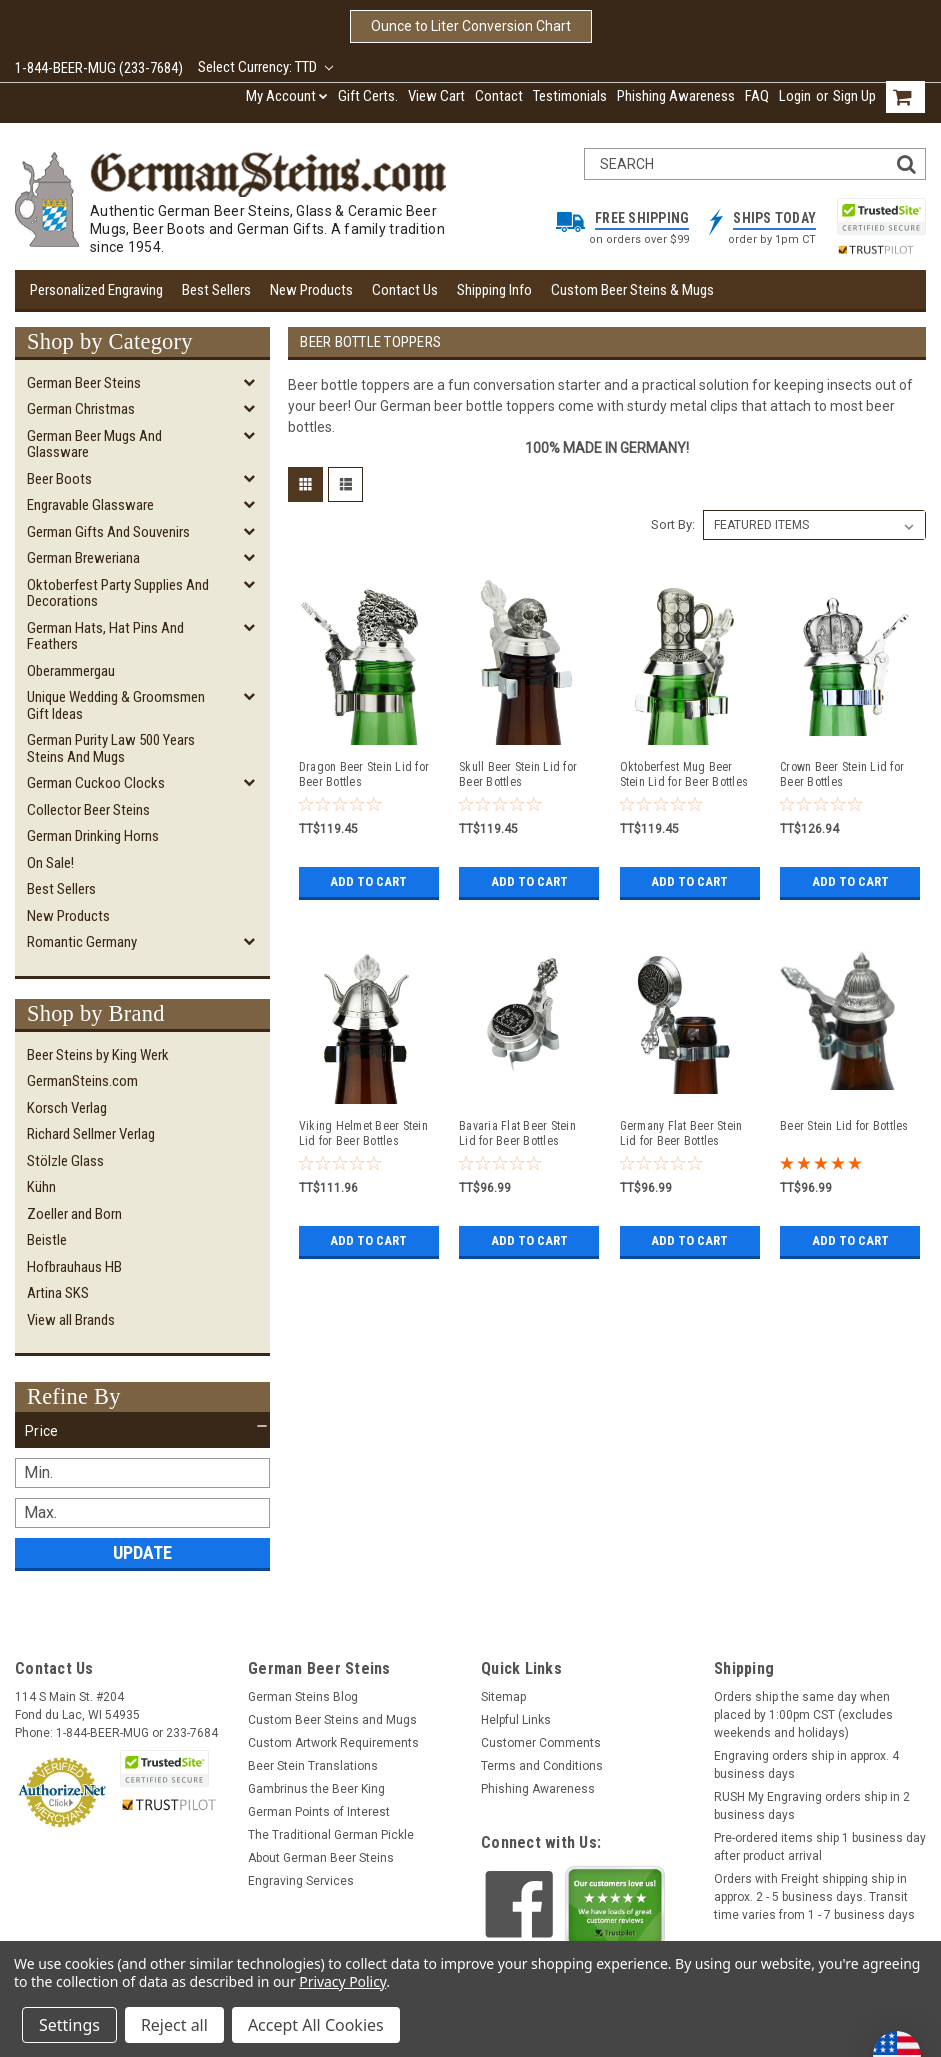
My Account (287, 96)
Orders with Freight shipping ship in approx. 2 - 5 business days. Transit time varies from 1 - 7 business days (814, 1897)
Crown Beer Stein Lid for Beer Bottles (842, 774)
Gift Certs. (368, 96)
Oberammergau (71, 671)
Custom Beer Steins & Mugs (632, 290)
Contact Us (405, 290)
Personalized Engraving (96, 290)
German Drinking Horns (93, 836)
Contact (499, 96)
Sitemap (503, 1697)
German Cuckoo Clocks (96, 783)
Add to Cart (368, 881)
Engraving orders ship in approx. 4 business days (806, 1765)
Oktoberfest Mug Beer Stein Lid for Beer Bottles (684, 774)
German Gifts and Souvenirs (108, 532)
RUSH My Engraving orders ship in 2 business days (812, 1806)
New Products (311, 290)
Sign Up (854, 96)
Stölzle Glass (65, 1161)
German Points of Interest (319, 1812)
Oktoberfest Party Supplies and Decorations (118, 593)
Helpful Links (516, 1720)
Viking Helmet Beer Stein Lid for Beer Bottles (363, 1133)
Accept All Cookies (316, 2025)
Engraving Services (301, 1881)
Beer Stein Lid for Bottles (844, 1126)
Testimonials (570, 96)
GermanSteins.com (82, 1081)
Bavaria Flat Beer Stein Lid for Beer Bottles (517, 1133)
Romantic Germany (82, 942)
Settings (69, 2025)
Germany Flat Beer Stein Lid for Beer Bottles (681, 1133)
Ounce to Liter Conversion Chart (471, 26)
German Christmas (81, 409)
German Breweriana (83, 558)
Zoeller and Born (74, 1214)
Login (795, 96)
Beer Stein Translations (313, 1766)
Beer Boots (59, 479)
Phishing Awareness (676, 96)
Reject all (174, 2025)
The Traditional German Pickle (331, 1835)
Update (142, 1552)
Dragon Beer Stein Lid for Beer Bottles (364, 774)
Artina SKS (58, 1293)
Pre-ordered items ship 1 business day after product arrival (820, 1847)
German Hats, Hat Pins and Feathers (105, 636)
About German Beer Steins (321, 1858)
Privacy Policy (342, 1981)
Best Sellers (216, 290)
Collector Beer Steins (88, 810)
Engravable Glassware (90, 505)
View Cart (436, 96)
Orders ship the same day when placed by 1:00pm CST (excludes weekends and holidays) (803, 1715)
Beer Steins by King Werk (98, 1055)
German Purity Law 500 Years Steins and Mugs (111, 748)
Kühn (41, 1187)
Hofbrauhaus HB (74, 1267)
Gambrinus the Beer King (316, 1789)
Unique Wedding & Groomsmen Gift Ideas (116, 705)
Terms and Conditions (542, 1766)
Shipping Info (494, 290)
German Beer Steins (84, 383)
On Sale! (50, 863)
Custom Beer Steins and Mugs (332, 1720)
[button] (142, 1431)
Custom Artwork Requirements (333, 1743)
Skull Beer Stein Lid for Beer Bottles (518, 774)
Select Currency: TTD (265, 67)
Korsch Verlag (67, 1108)
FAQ (757, 96)
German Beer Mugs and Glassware (94, 444)
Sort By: (673, 524)
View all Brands (71, 1320)
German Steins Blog (303, 1697)
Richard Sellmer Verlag (91, 1134)
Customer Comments (541, 1743)
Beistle (47, 1240)
